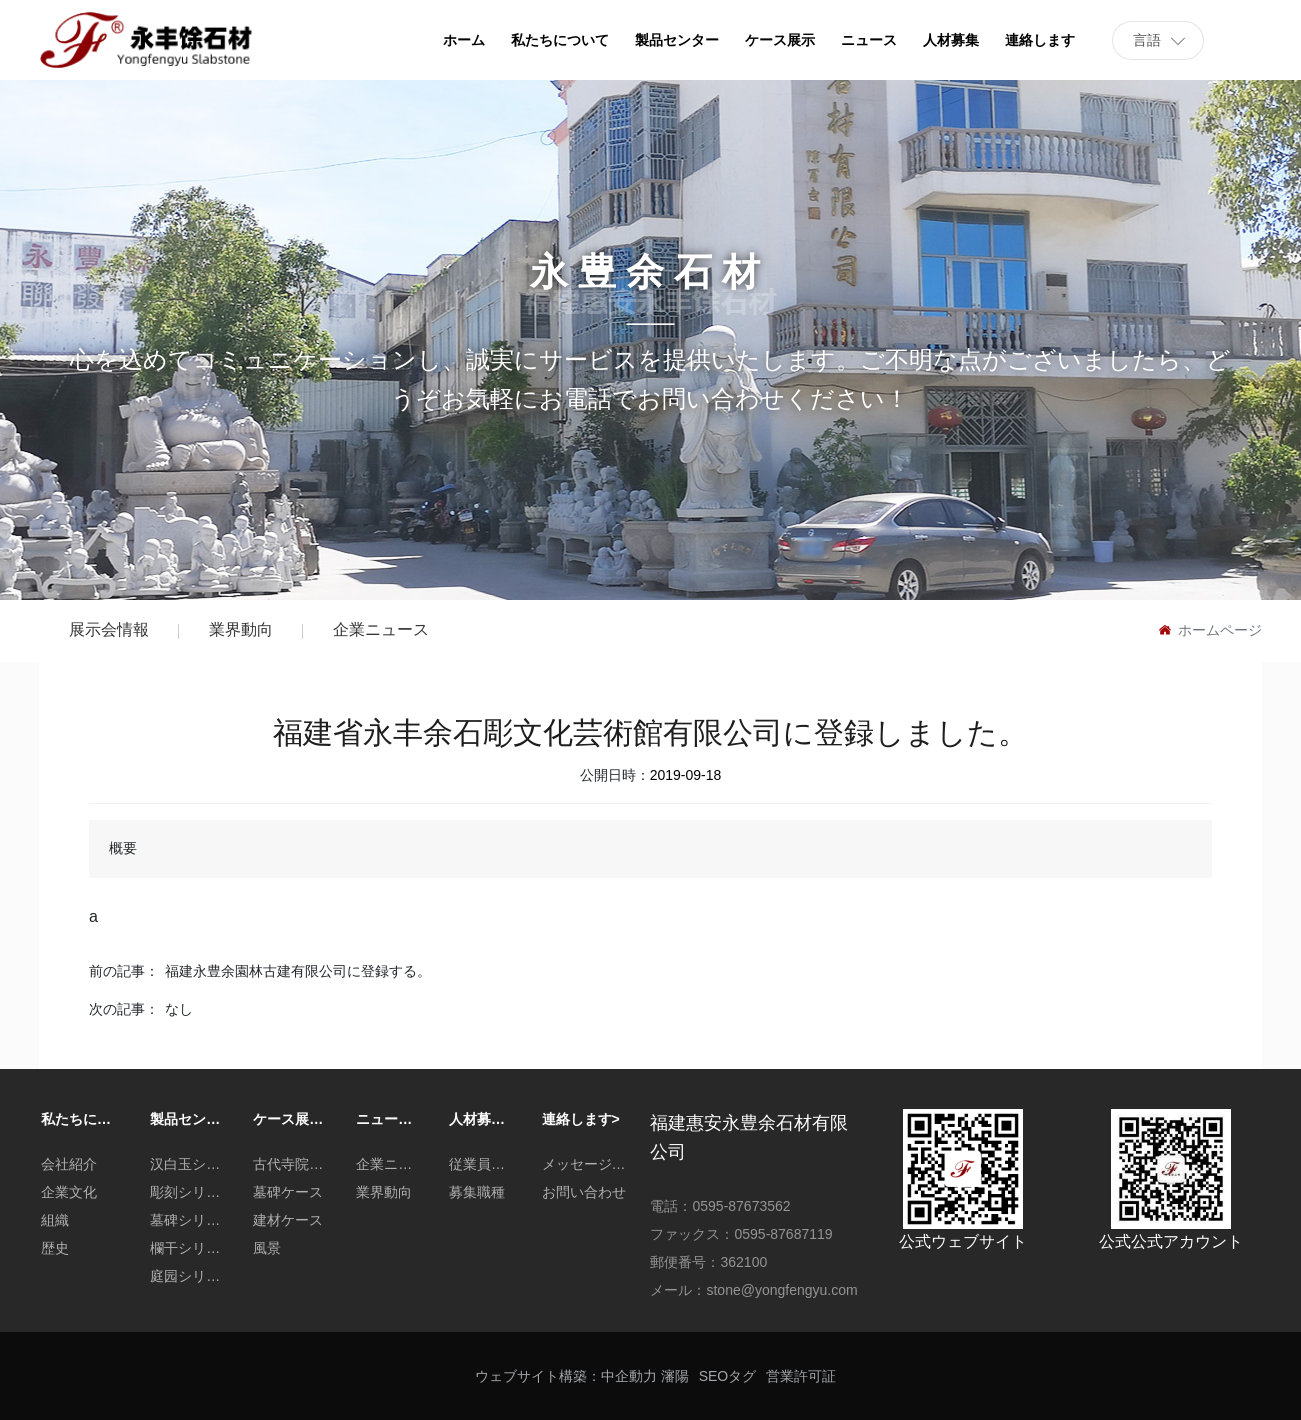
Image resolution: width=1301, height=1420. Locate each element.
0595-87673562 (741, 1206)
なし (179, 1009)
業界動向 (241, 629)
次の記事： (124, 1009)
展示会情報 (109, 629)
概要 (123, 848)
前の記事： (124, 971)
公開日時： (615, 775)
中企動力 (629, 1376)
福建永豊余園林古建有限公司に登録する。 (298, 971)
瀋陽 (675, 1376)
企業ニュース (381, 629)
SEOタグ (728, 1376)
